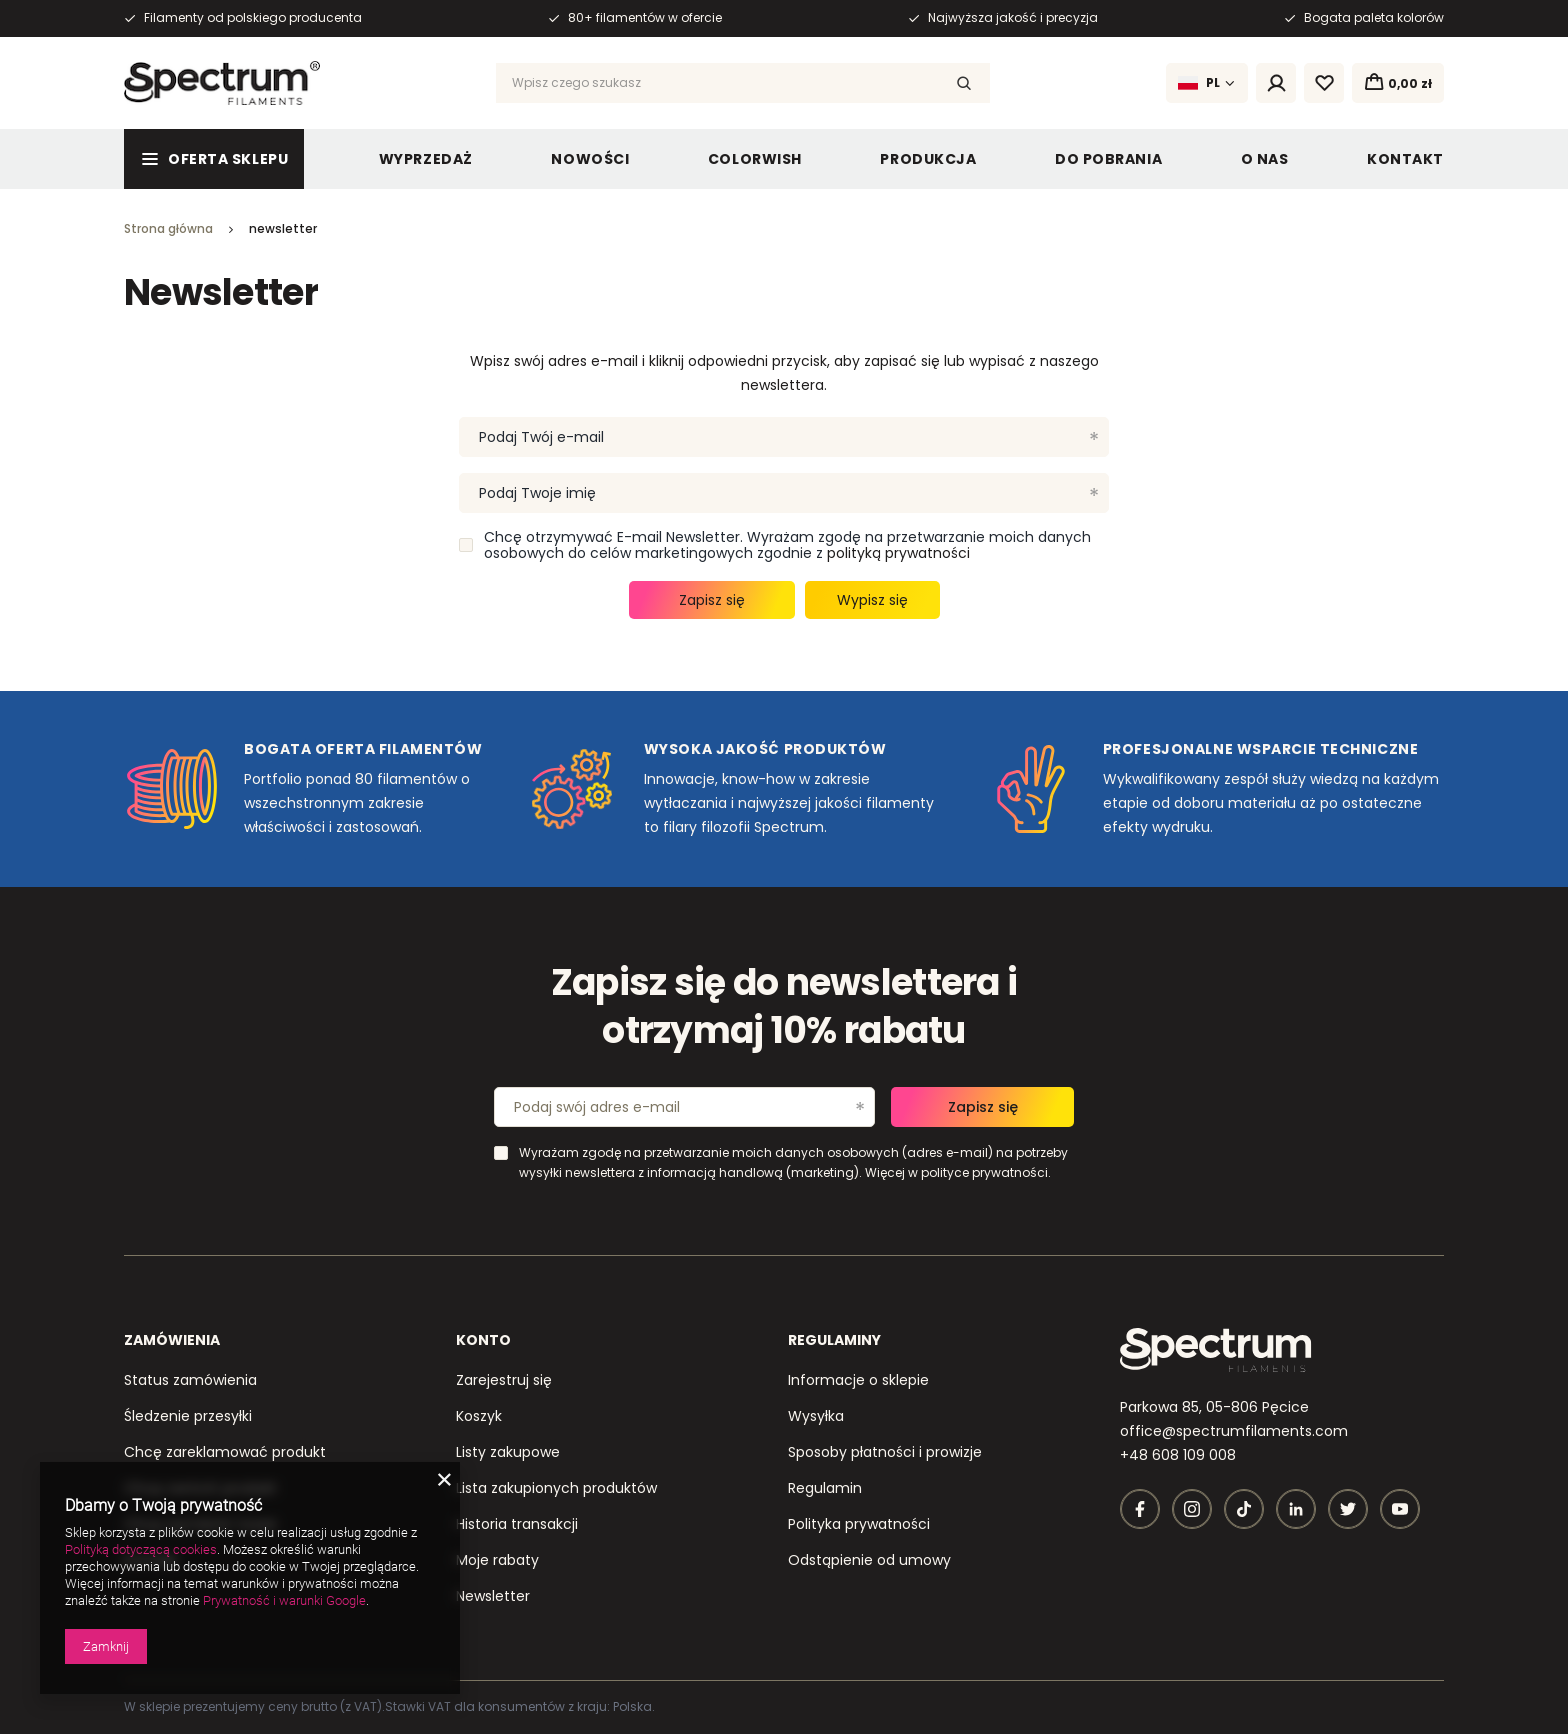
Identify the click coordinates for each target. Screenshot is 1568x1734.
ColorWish (755, 159)
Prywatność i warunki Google (284, 1600)
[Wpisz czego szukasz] (743, 83)
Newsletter (493, 1596)
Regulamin (825, 1488)
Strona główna (168, 228)
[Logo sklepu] (222, 83)
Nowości (590, 159)
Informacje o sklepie (858, 1380)
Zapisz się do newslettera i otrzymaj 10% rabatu (784, 1007)
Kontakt (1405, 159)
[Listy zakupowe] (1324, 83)
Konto (483, 1340)
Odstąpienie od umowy (869, 1560)
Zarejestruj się (504, 1380)
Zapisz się (712, 600)
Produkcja (928, 159)
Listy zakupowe (508, 1452)
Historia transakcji (517, 1524)
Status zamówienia (190, 1380)
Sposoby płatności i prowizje (885, 1452)
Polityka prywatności (859, 1524)
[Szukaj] (964, 83)
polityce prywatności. (986, 1172)
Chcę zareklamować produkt (225, 1452)
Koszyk (479, 1416)
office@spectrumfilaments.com (1234, 1431)
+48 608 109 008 (1178, 1455)
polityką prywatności (898, 553)
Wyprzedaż (426, 159)
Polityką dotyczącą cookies (141, 1549)
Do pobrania (1108, 159)
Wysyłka (816, 1416)
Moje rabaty (497, 1560)
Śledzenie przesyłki (188, 1416)
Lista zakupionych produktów (556, 1488)
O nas (1265, 159)
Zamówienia (172, 1340)
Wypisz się (872, 600)
